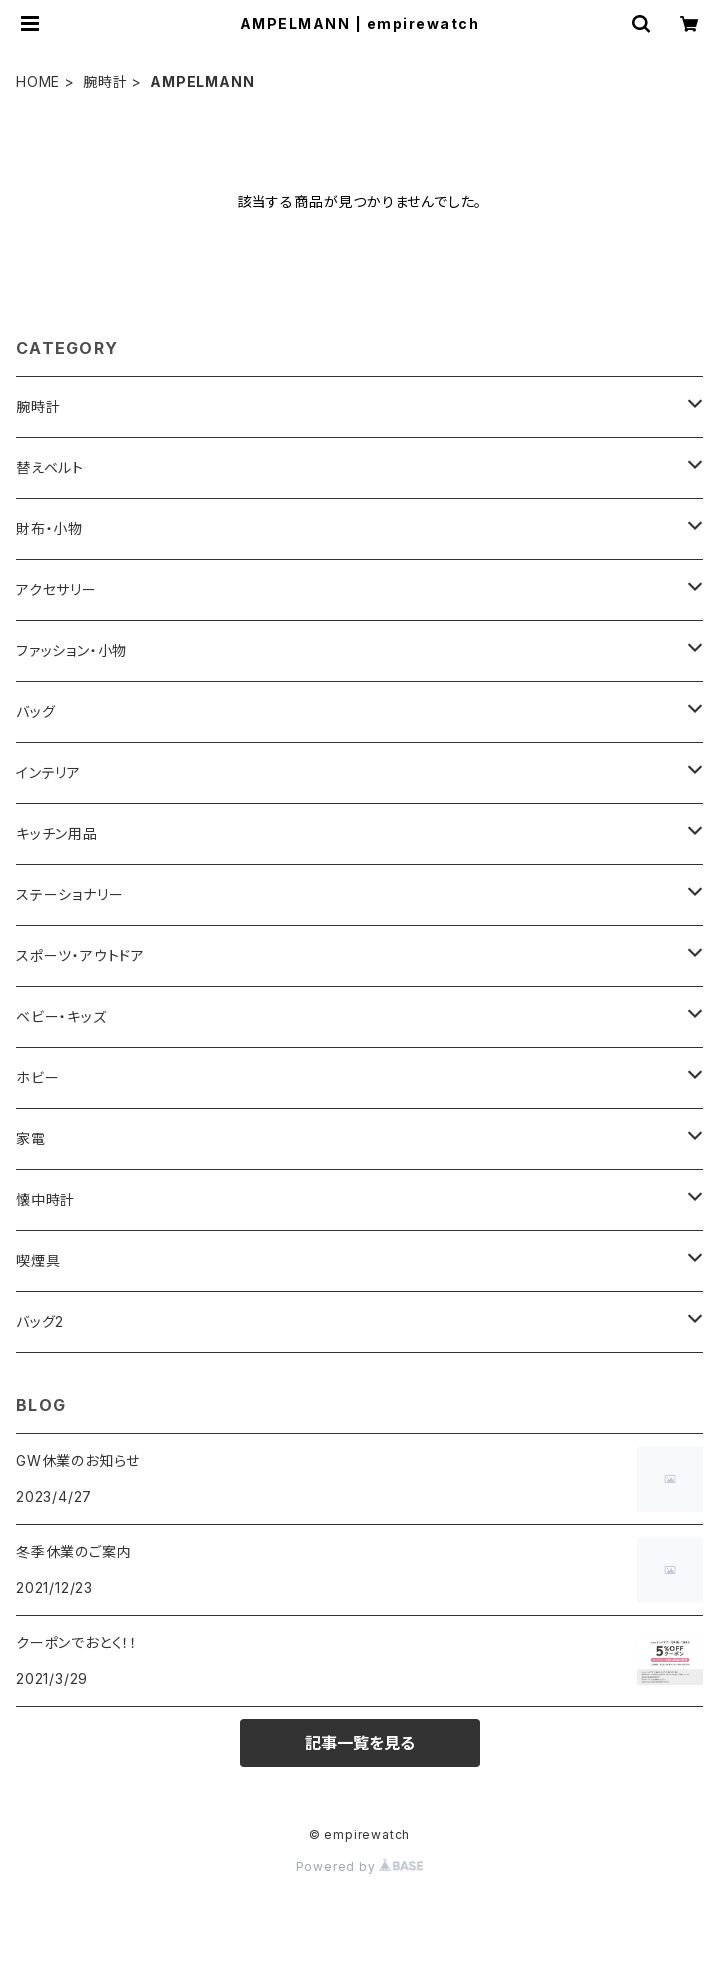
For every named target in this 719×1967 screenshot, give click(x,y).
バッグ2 (40, 1321)
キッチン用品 (57, 833)
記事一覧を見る (360, 1743)
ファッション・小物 (71, 650)
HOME (38, 81)
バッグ (35, 711)
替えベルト (50, 467)
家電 (31, 1138)
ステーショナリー (69, 894)
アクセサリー (56, 589)
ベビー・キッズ (61, 1016)
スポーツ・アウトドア (80, 955)
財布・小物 (49, 528)
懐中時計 (45, 1199)
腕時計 (105, 81)
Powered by (360, 1866)
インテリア (48, 772)
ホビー (37, 1077)
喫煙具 (38, 1260)
